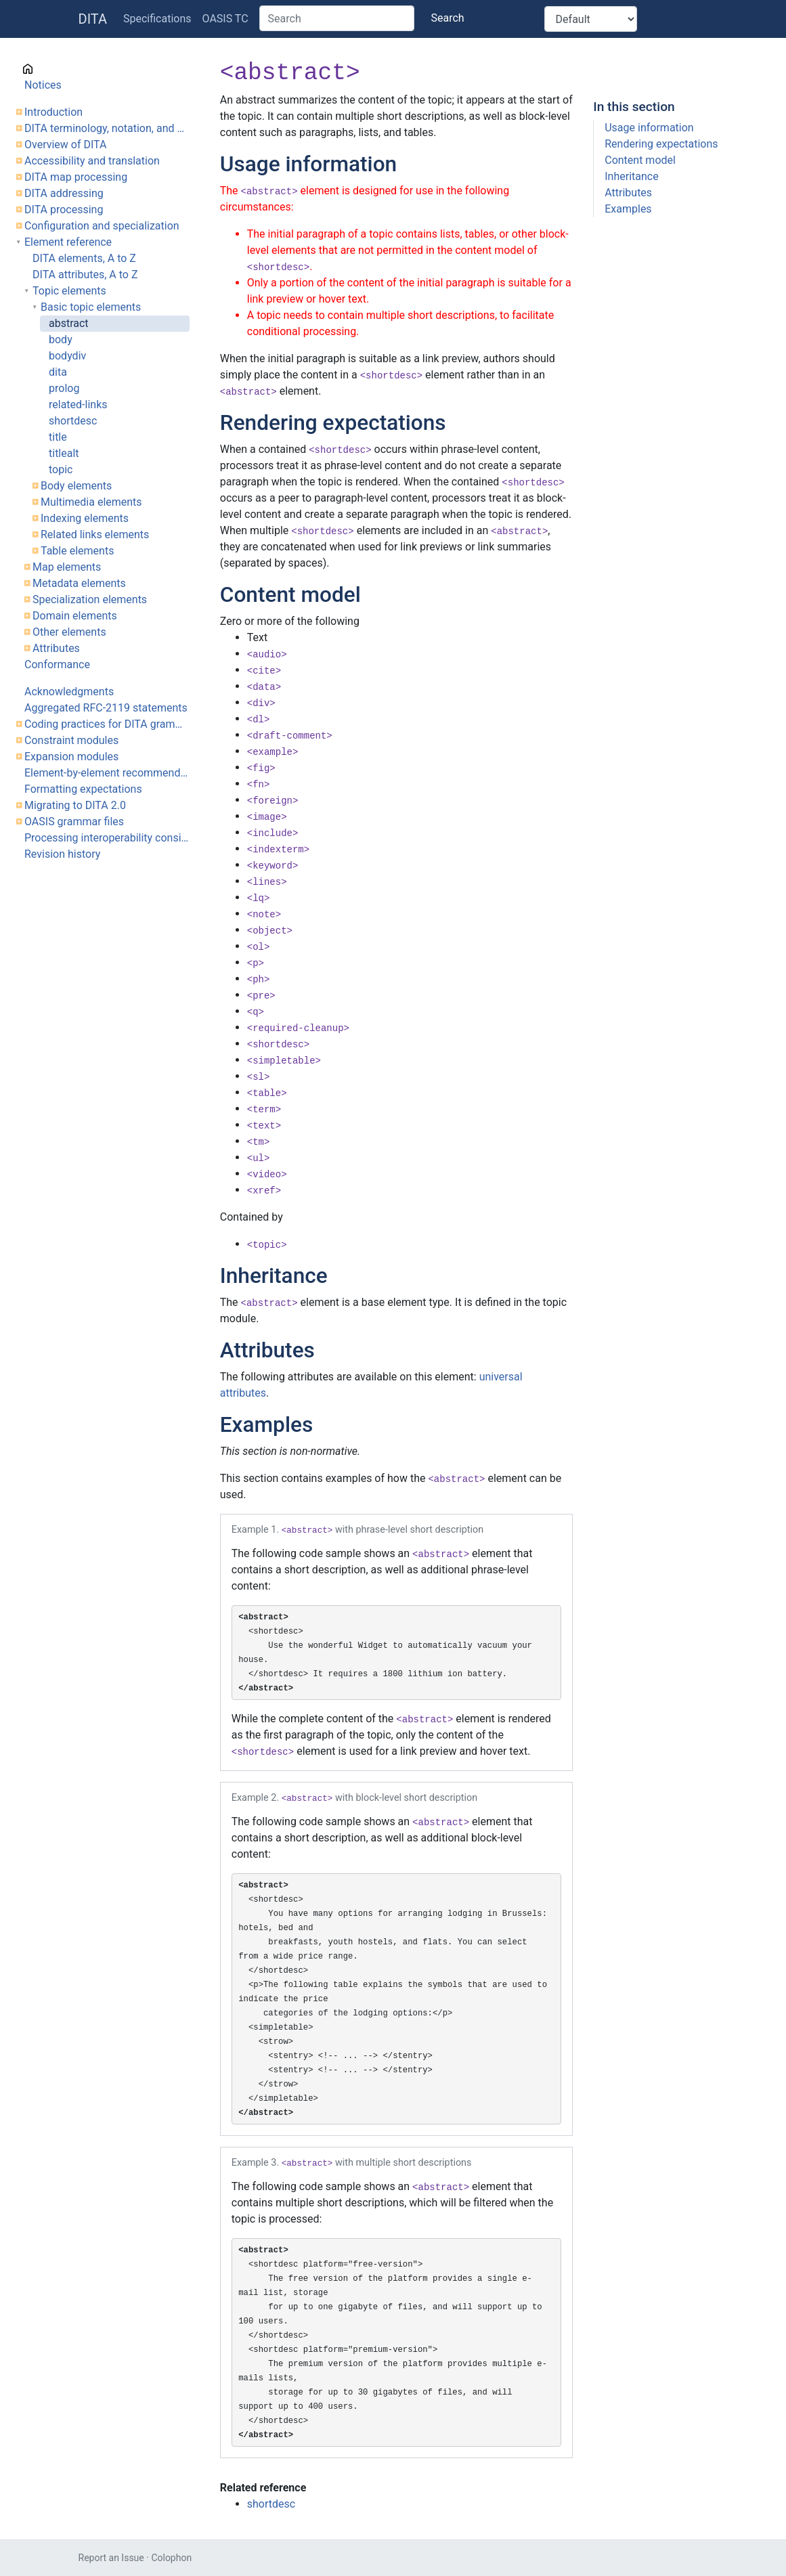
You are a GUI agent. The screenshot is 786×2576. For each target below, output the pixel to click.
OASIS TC (225, 18)
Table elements (77, 550)
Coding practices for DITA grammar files (107, 724)
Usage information (649, 127)
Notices (43, 85)
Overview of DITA (65, 144)
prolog (64, 388)
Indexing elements (85, 518)
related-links (78, 404)
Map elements (66, 567)
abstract (69, 323)
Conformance (57, 664)
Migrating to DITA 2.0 (75, 805)
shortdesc (73, 420)
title (58, 437)
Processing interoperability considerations (107, 837)
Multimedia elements (91, 502)
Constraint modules (71, 740)
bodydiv (67, 355)
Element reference (68, 242)
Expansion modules (71, 756)
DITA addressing (64, 193)
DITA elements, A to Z (84, 258)
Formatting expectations (83, 789)
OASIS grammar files (74, 821)
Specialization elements (89, 599)
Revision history (62, 854)
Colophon (171, 2557)
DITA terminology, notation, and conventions (107, 128)
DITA (93, 19)
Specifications (157, 18)
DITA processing (63, 209)
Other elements (69, 632)
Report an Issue (111, 2557)
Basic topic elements (91, 307)
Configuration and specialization (101, 225)
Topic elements (69, 290)
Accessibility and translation (92, 160)
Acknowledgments (69, 691)
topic (60, 469)
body (60, 339)
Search (447, 18)
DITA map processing (75, 177)
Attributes (56, 648)
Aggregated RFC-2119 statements (106, 707)
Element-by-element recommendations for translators (107, 772)
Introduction (53, 112)
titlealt (64, 453)
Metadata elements (79, 583)
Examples (628, 208)
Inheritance (631, 176)
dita (58, 372)
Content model (640, 160)
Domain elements (74, 615)
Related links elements (95, 534)
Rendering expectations (661, 143)
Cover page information (80, 68)
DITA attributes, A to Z (85, 274)
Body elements (76, 485)
